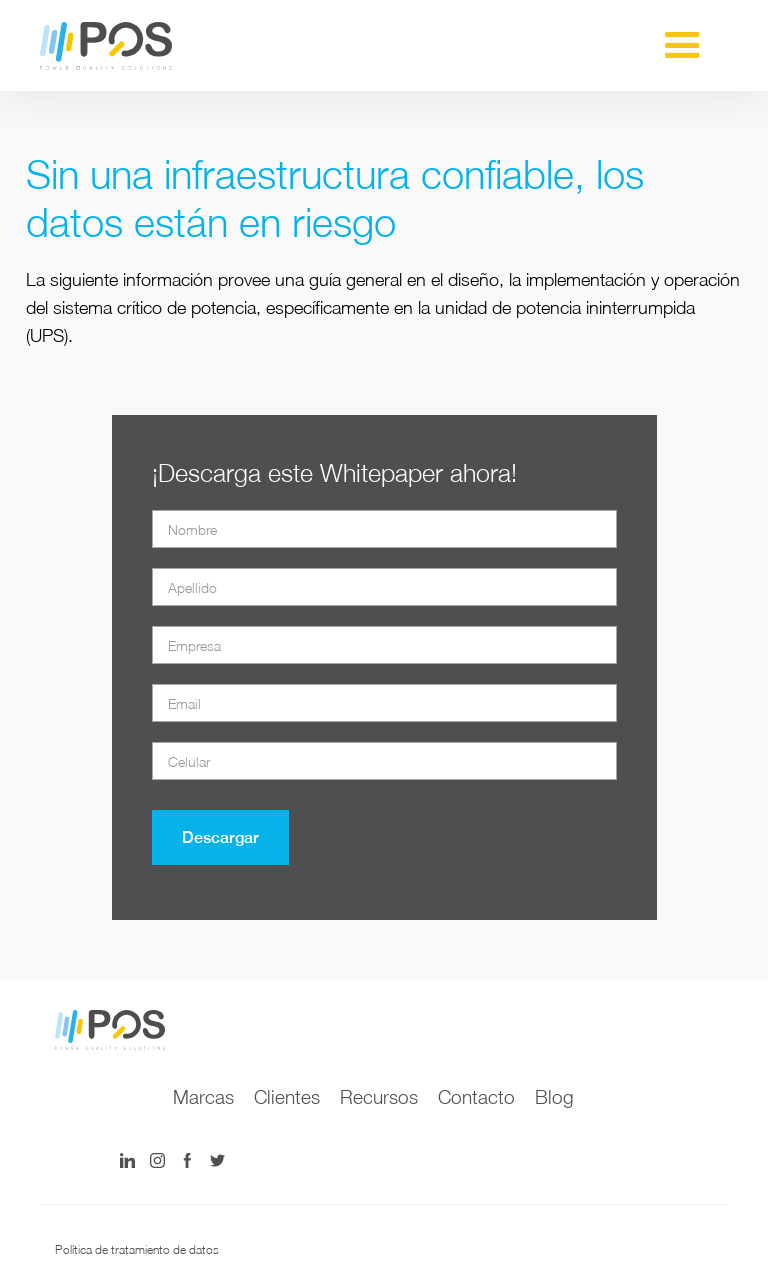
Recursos (379, 1097)
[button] (682, 46)
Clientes (287, 1097)
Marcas (203, 1097)
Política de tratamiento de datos (137, 1249)
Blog (554, 1097)
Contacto (476, 1097)
